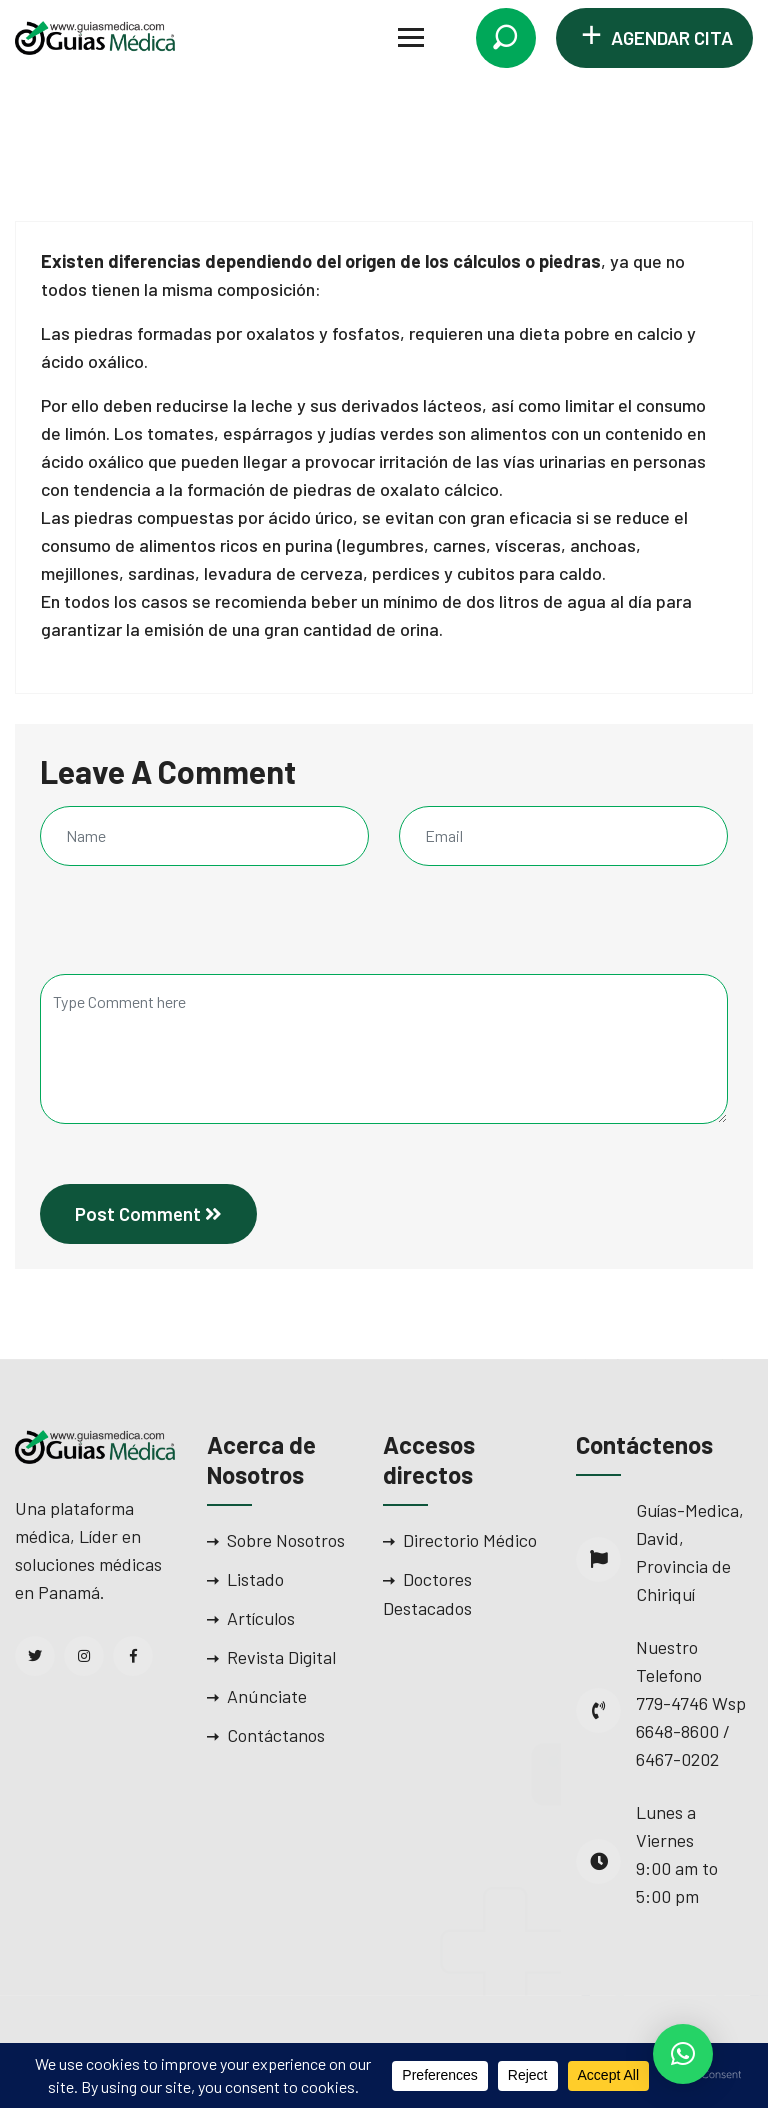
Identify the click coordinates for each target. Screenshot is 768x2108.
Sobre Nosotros (286, 1540)
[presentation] (176, 931)
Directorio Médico (470, 1540)
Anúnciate (267, 1696)
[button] (683, 2054)
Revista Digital (281, 1657)
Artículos (261, 1618)
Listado (255, 1579)
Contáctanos (276, 1735)
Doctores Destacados (427, 1593)
